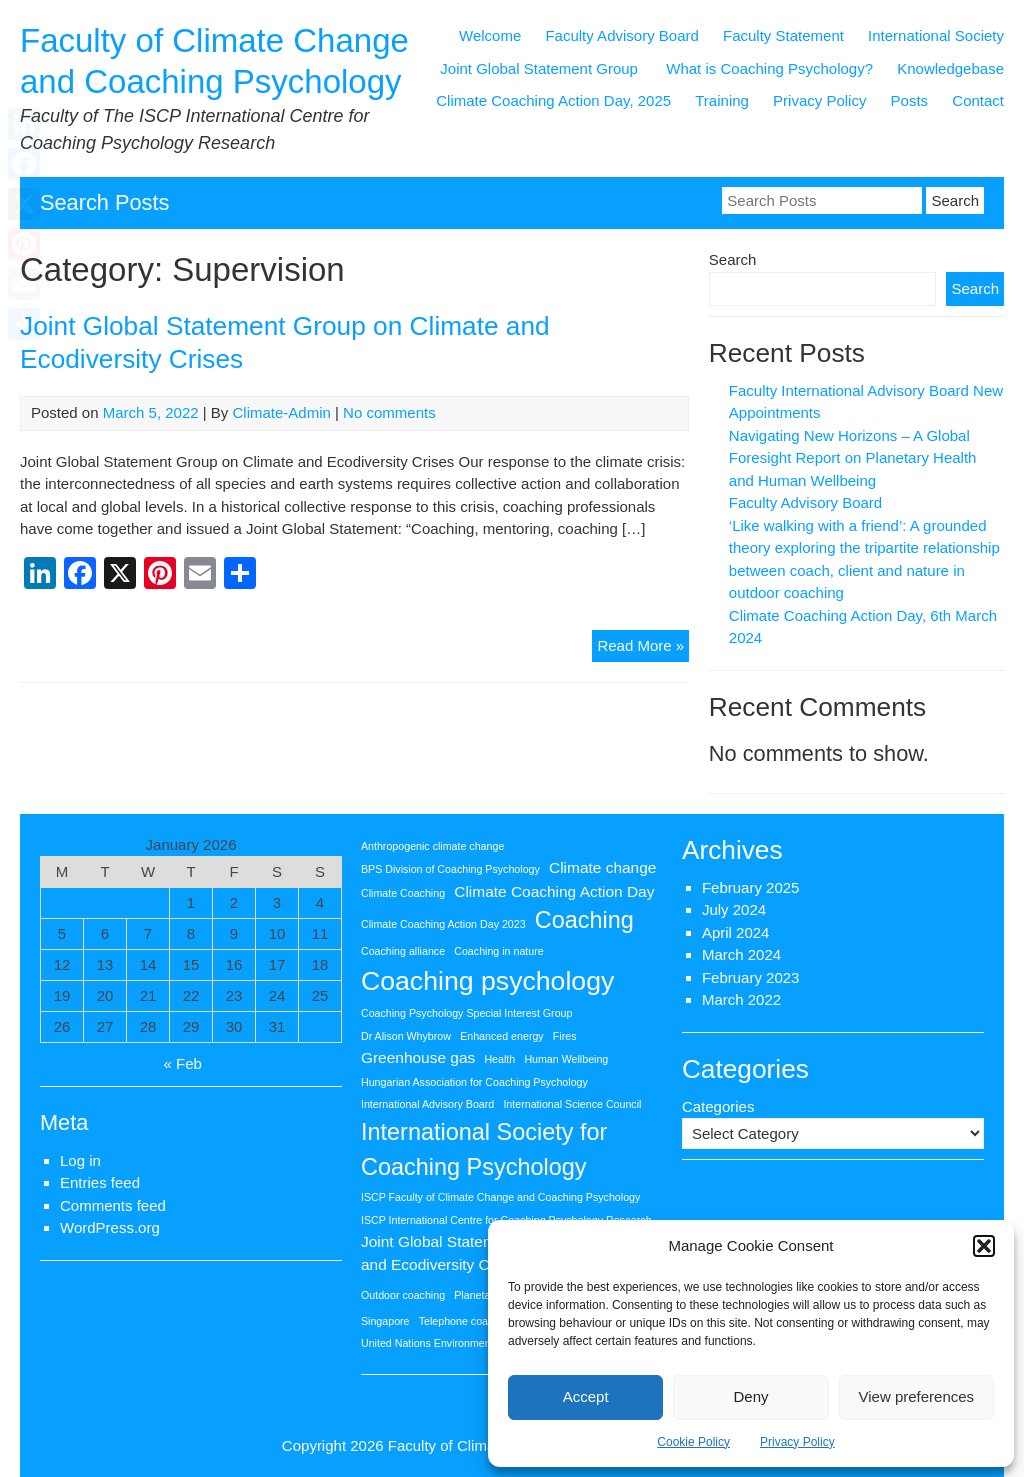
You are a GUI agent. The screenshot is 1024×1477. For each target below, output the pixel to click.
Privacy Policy (797, 1442)
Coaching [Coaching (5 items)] (584, 920)
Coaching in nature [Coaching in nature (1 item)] (498, 951)
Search (733, 259)
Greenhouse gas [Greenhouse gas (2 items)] (418, 1057)
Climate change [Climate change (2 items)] (602, 867)
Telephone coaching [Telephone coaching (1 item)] (466, 1321)
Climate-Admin (282, 412)
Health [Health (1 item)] (499, 1059)
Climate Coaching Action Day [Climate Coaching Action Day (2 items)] (554, 891)
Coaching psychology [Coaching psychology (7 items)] (487, 981)
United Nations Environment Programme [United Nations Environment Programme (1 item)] (456, 1343)
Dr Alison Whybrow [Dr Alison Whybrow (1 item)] (406, 1036)
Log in (80, 1160)
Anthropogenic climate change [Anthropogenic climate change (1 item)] (432, 846)
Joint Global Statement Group (541, 68)
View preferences (917, 1396)
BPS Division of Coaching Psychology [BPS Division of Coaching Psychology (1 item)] (450, 869)
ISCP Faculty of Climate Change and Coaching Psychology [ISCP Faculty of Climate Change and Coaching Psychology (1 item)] (500, 1197)
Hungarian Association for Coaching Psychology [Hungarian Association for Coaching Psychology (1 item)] (474, 1082)
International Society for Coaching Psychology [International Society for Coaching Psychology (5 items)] (484, 1149)
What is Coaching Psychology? (769, 68)
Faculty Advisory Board (621, 35)
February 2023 (751, 977)
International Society (936, 35)
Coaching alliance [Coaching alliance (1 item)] (403, 951)
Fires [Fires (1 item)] (565, 1036)
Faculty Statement (783, 35)
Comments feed (113, 1205)
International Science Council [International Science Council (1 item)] (572, 1104)
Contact (978, 100)
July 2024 (734, 909)
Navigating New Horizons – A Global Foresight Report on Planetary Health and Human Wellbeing (853, 458)
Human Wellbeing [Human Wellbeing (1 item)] (566, 1059)
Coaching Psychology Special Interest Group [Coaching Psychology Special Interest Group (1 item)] (466, 1013)
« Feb (183, 1063)
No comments (389, 412)
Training (722, 100)
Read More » (643, 648)
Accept (586, 1396)
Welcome (490, 35)
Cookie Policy (693, 1442)
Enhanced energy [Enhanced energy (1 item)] (502, 1036)
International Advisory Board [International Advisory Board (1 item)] (427, 1104)
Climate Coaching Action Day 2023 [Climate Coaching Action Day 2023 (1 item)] (443, 924)
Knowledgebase (950, 68)
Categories (718, 1106)
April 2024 (736, 932)
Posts (910, 100)
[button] (984, 1246)
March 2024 (741, 954)
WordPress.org (110, 1227)
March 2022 (741, 999)
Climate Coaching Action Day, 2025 (553, 100)
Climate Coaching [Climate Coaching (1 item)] (403, 893)
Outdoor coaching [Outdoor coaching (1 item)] (403, 1295)
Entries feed (100, 1182)
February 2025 (751, 887)
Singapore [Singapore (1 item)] (385, 1321)
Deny (750, 1396)
